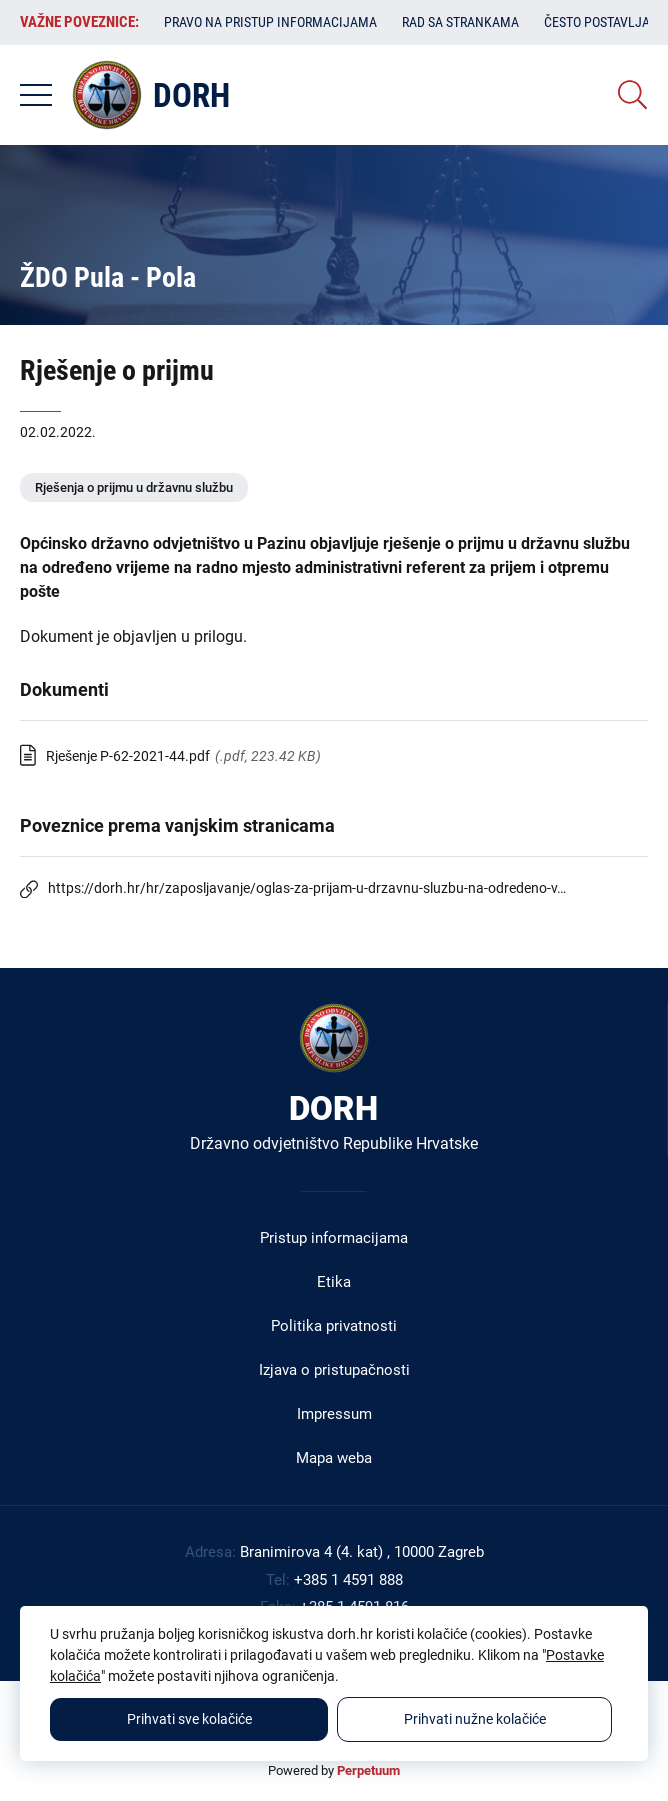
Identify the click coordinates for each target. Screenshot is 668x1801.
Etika (334, 1282)
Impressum (334, 1414)
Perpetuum (368, 1770)
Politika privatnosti (334, 1326)
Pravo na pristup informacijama (270, 22)
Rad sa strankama (460, 22)
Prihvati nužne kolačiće (475, 1719)
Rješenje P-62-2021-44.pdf (128, 756)
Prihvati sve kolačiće (189, 1719)
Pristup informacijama (334, 1238)
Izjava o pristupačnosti (334, 1370)
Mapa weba (334, 1458)
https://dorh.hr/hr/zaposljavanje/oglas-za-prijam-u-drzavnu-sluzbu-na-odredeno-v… (307, 888)
